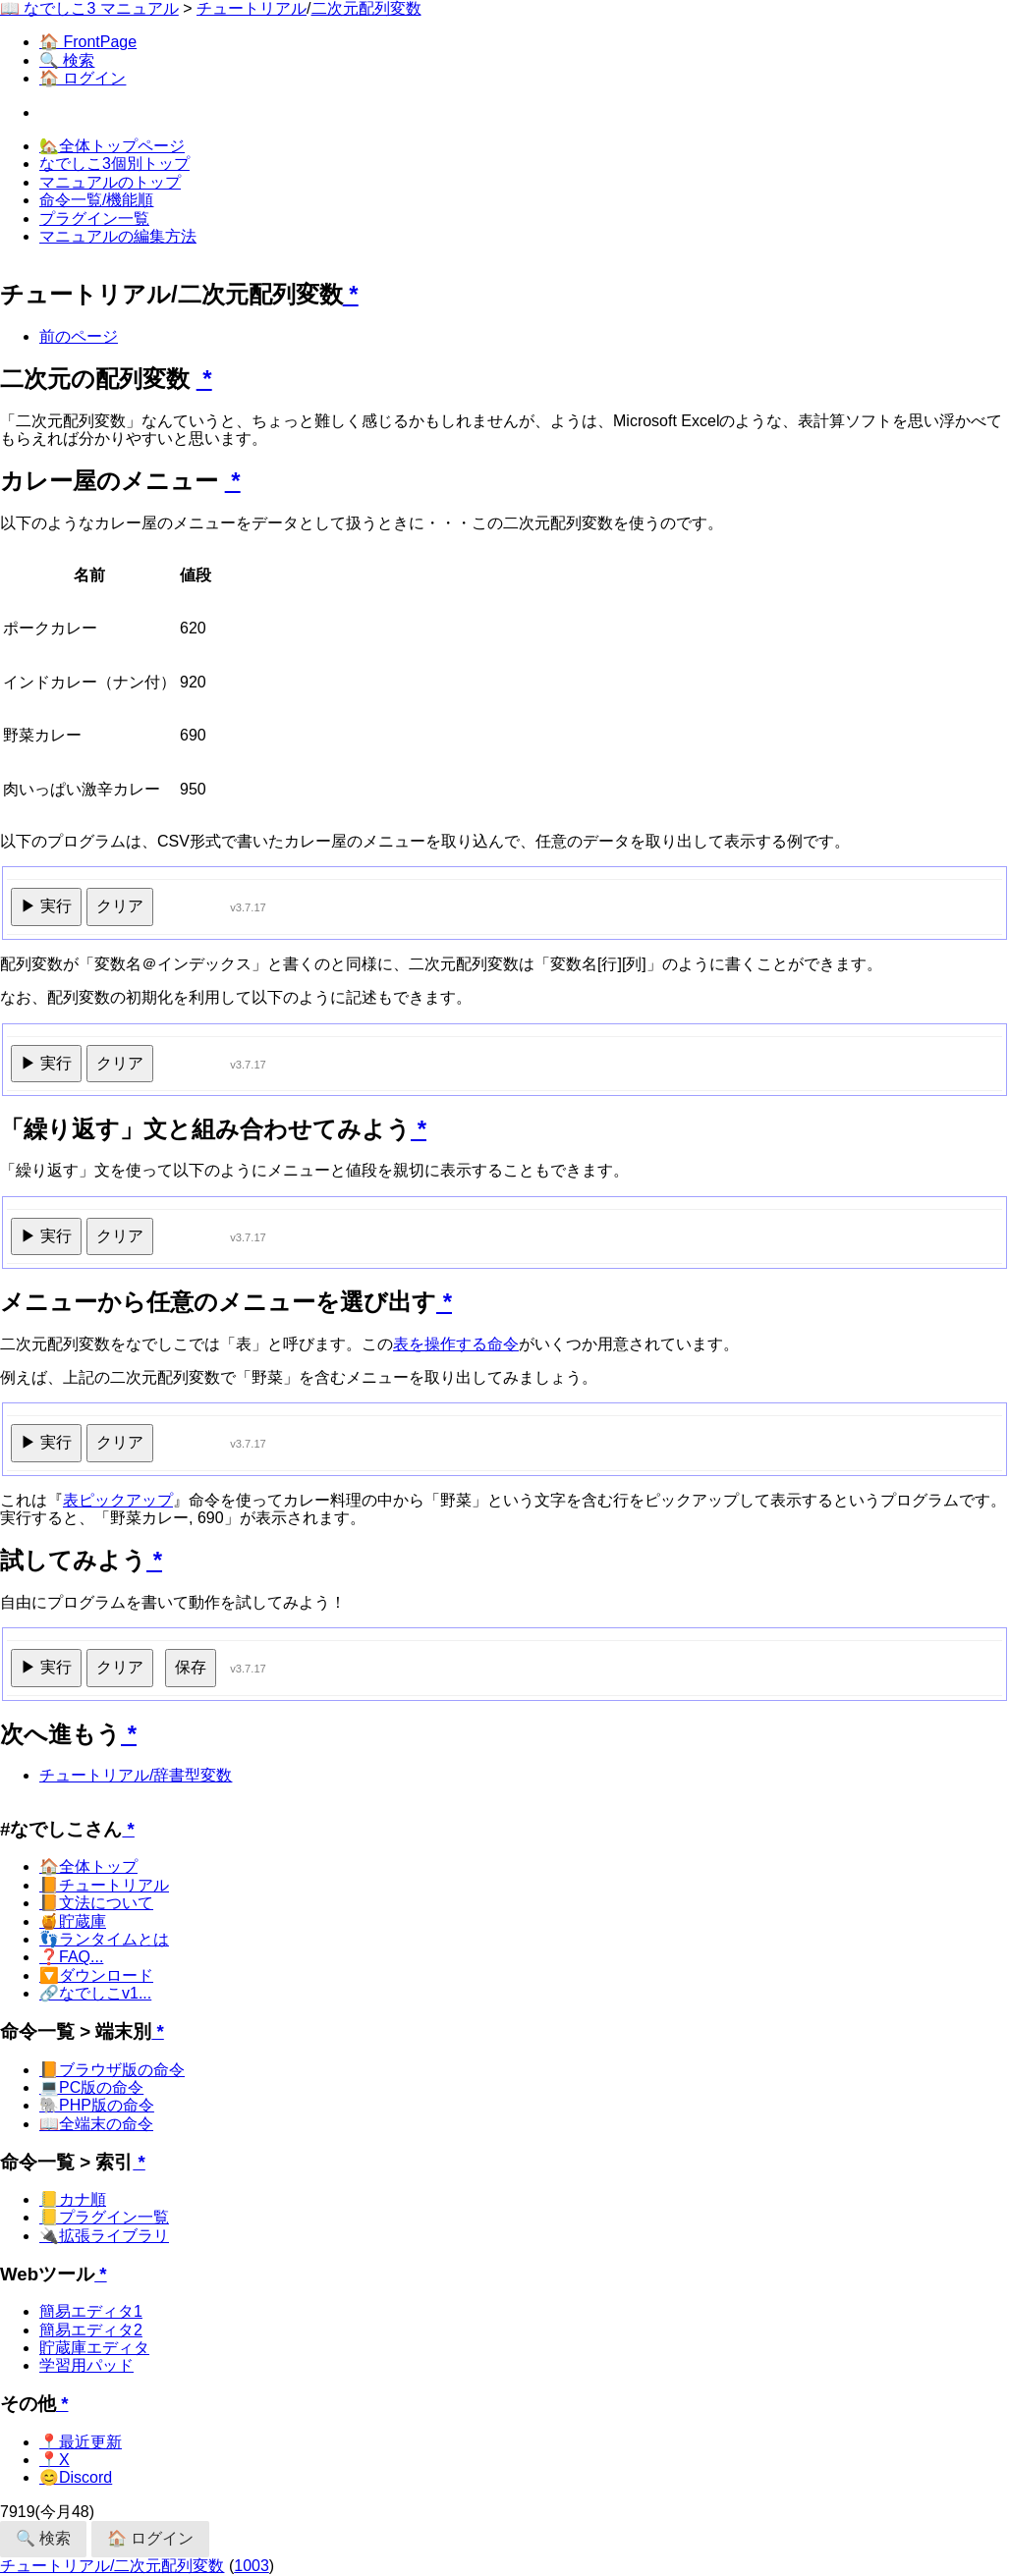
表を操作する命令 (456, 1344)
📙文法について (96, 1902)
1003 (251, 2565)
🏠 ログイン (82, 78)
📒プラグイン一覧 (104, 2217)
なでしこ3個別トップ (114, 163)
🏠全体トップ (88, 1866)
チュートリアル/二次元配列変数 (112, 2565)
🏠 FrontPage (88, 41)
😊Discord (75, 2477)
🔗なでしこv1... (95, 1993)
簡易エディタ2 (90, 2330)
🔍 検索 (66, 60)
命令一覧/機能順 (96, 200)
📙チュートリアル (104, 1885)
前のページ (78, 336)
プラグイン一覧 (94, 218)
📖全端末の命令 (96, 2123)
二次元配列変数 (366, 8)
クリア (119, 906)
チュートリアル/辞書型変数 (135, 1775)
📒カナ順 (72, 2199)
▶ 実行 (46, 906)
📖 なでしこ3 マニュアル (89, 8)
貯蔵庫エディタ (94, 2347)
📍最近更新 (80, 2442)
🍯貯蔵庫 (72, 1921)
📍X (54, 2459)
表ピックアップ (118, 1500)
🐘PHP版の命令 (96, 2105)
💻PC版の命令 (91, 2087)
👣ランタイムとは (104, 1939)
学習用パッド (86, 2365)
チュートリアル (251, 8)
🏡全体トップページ (112, 145)
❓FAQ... (71, 1956)
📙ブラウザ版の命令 (112, 2069)
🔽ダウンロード (96, 1975)
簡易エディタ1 (90, 2311)
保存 (190, 1667)
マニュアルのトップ (110, 182)
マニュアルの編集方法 (117, 236)
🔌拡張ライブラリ (104, 2235)
